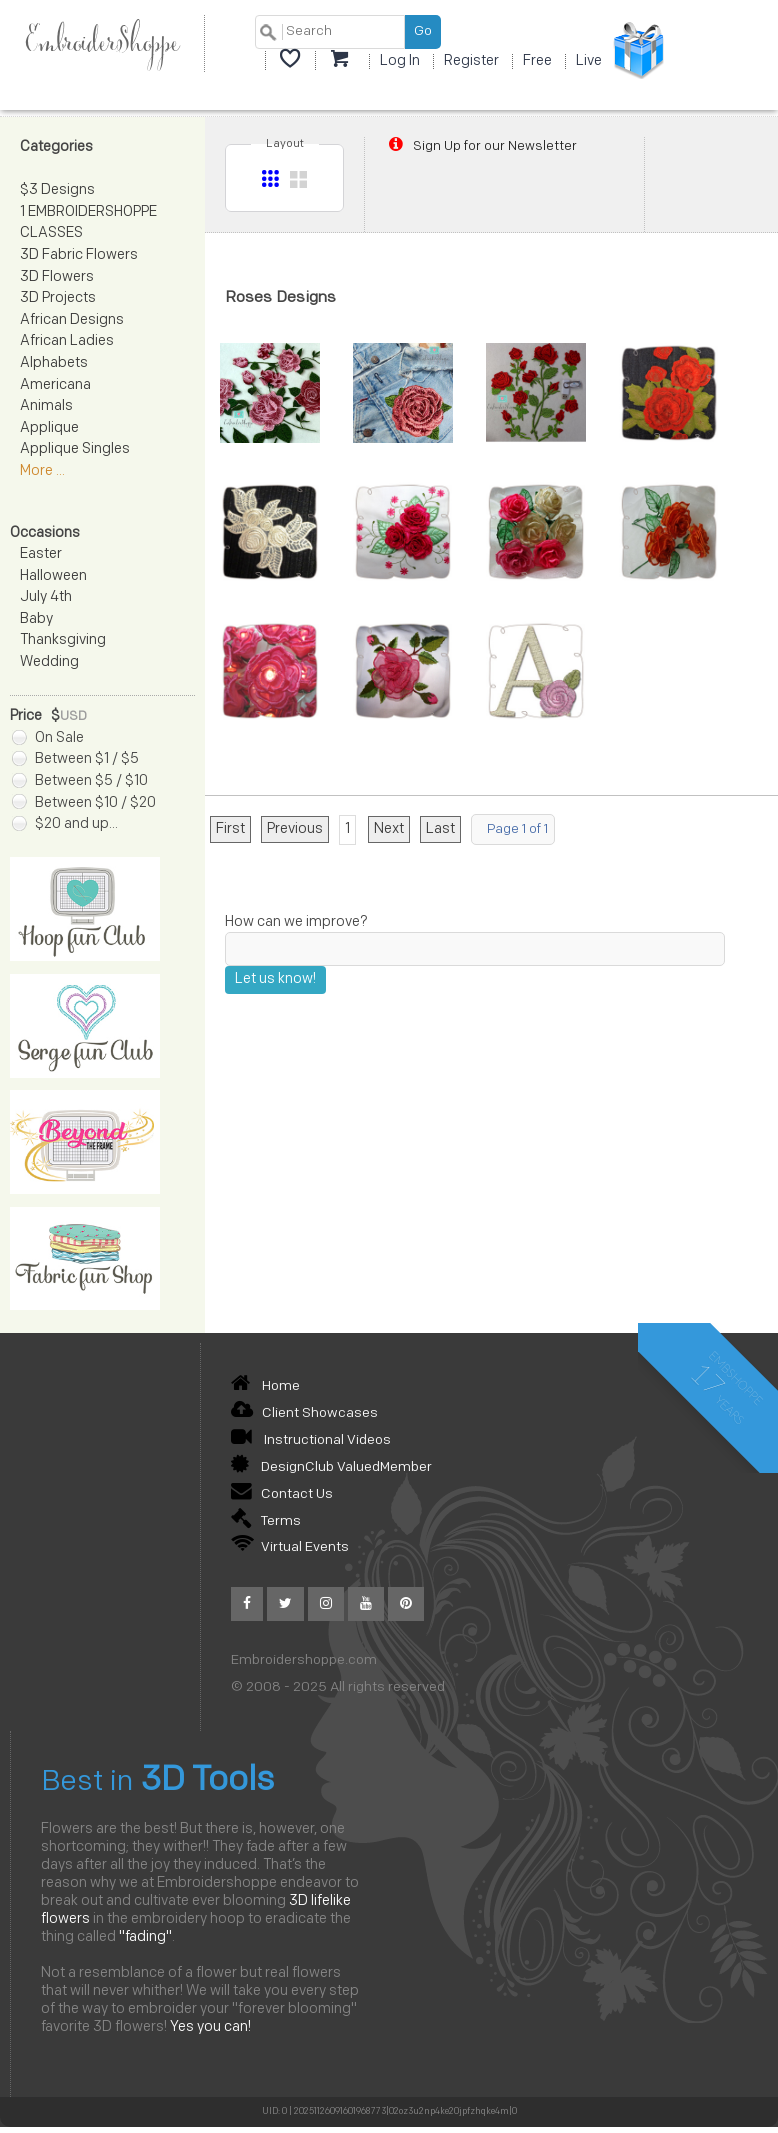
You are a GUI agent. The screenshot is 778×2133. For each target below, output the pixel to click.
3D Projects (58, 298)
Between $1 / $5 (75, 759)
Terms (266, 1521)
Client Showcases (304, 1413)
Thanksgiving (63, 640)
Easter (41, 554)
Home (265, 1386)
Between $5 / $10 (80, 781)
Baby (36, 619)
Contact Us (282, 1494)
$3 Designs (57, 190)
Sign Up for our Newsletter (481, 146)
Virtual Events (290, 1547)
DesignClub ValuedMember (331, 1467)
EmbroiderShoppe (102, 43)
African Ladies (67, 341)
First (230, 829)
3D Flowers (57, 277)
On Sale (48, 738)
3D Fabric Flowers (79, 255)
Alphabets (54, 363)
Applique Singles (75, 449)
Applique (49, 428)
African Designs (72, 320)
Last (440, 829)
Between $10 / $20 (84, 803)
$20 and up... (65, 824)
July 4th (46, 597)
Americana (55, 385)
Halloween (53, 576)
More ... (42, 471)
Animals (46, 406)
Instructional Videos (311, 1440)
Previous (295, 829)
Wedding (49, 662)
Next (389, 829)
